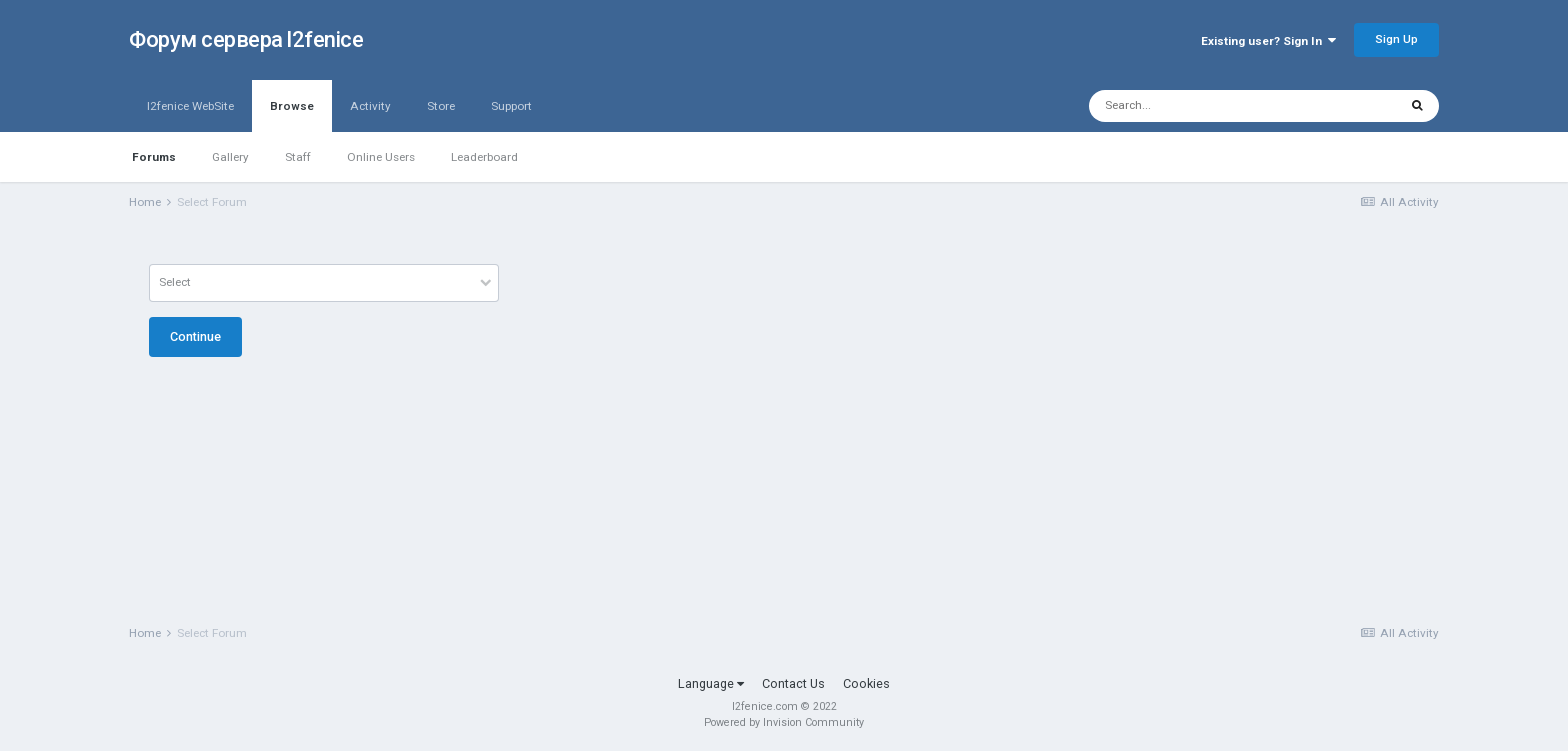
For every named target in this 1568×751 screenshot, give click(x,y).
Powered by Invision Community (784, 722)
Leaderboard (484, 157)
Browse (292, 115)
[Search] (1196, 106)
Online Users (381, 157)
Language (711, 683)
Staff (298, 157)
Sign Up (1396, 39)
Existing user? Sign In (1268, 41)
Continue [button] (195, 336)
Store (441, 106)
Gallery (230, 157)
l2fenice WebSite (190, 106)
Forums (154, 157)
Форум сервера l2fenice (246, 39)
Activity (370, 106)
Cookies (866, 683)
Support (511, 106)
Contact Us (793, 683)
